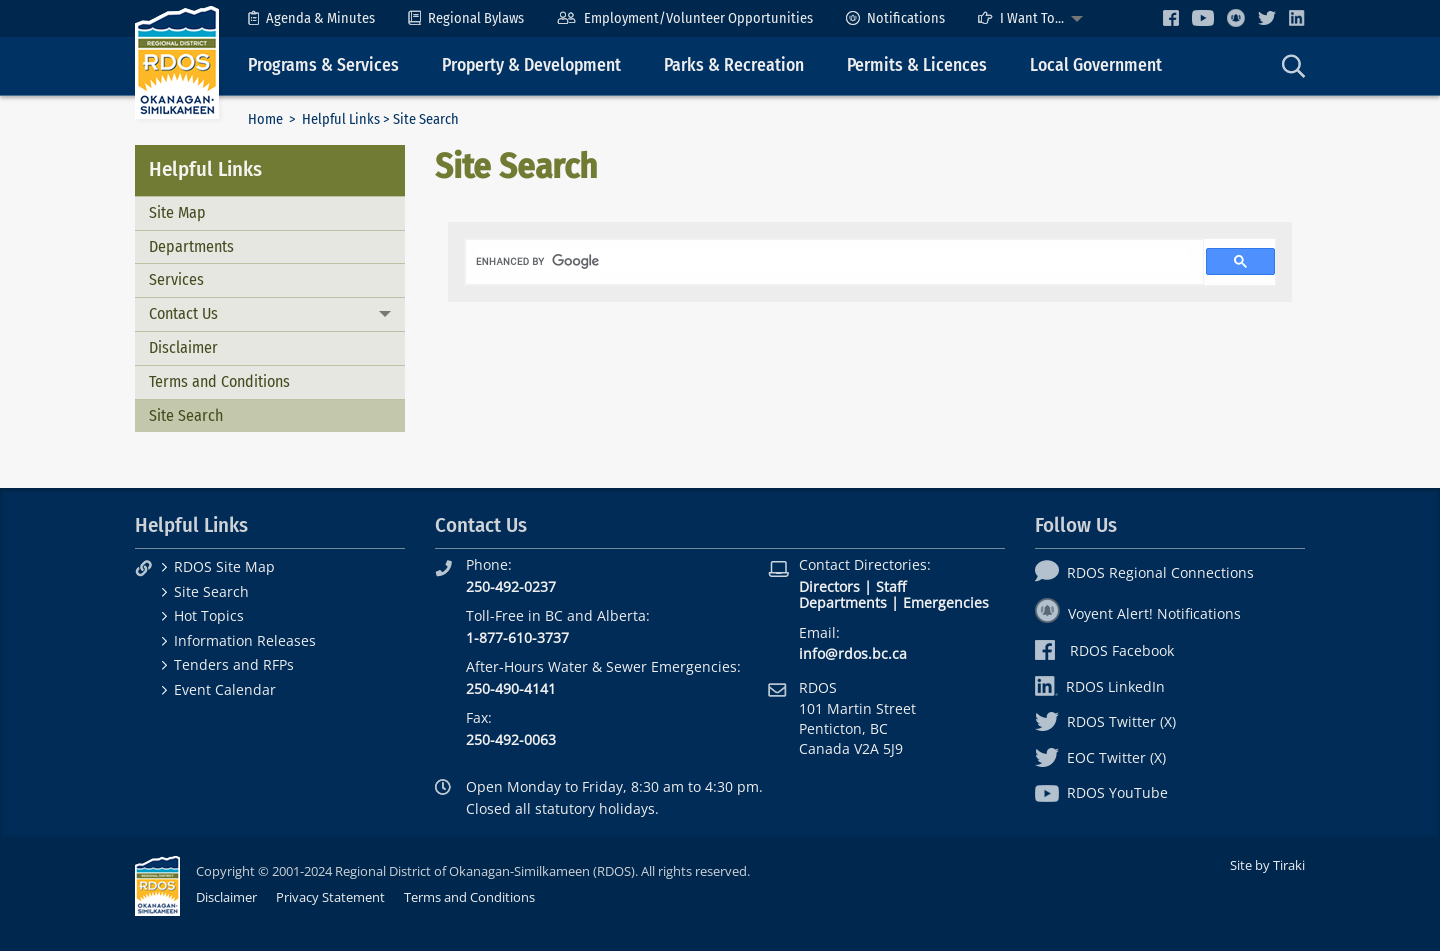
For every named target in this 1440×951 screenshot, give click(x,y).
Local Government (1096, 65)
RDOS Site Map (224, 566)
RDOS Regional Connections (1144, 572)
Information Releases (245, 640)
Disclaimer (183, 347)
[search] (832, 262)
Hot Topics (209, 615)
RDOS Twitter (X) (1105, 721)
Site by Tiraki (1267, 865)
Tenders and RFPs (234, 664)
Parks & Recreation (734, 65)
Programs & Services (323, 65)
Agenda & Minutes (311, 18)
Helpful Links (341, 119)
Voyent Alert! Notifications (1138, 613)
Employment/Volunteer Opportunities (684, 18)
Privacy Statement (330, 897)
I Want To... (1021, 18)
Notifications (895, 18)
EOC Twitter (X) (1100, 757)
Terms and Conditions (219, 381)
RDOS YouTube (1101, 792)
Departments (191, 246)
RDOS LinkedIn (1100, 686)
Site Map (177, 212)
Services (176, 279)
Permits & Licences (917, 65)
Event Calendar (225, 689)
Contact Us (183, 313)
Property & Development (531, 65)
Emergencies (946, 602)
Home (265, 119)
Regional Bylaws (466, 18)
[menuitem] (311, 18)
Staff (891, 586)
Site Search (186, 415)
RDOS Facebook (1104, 650)
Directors (829, 586)
